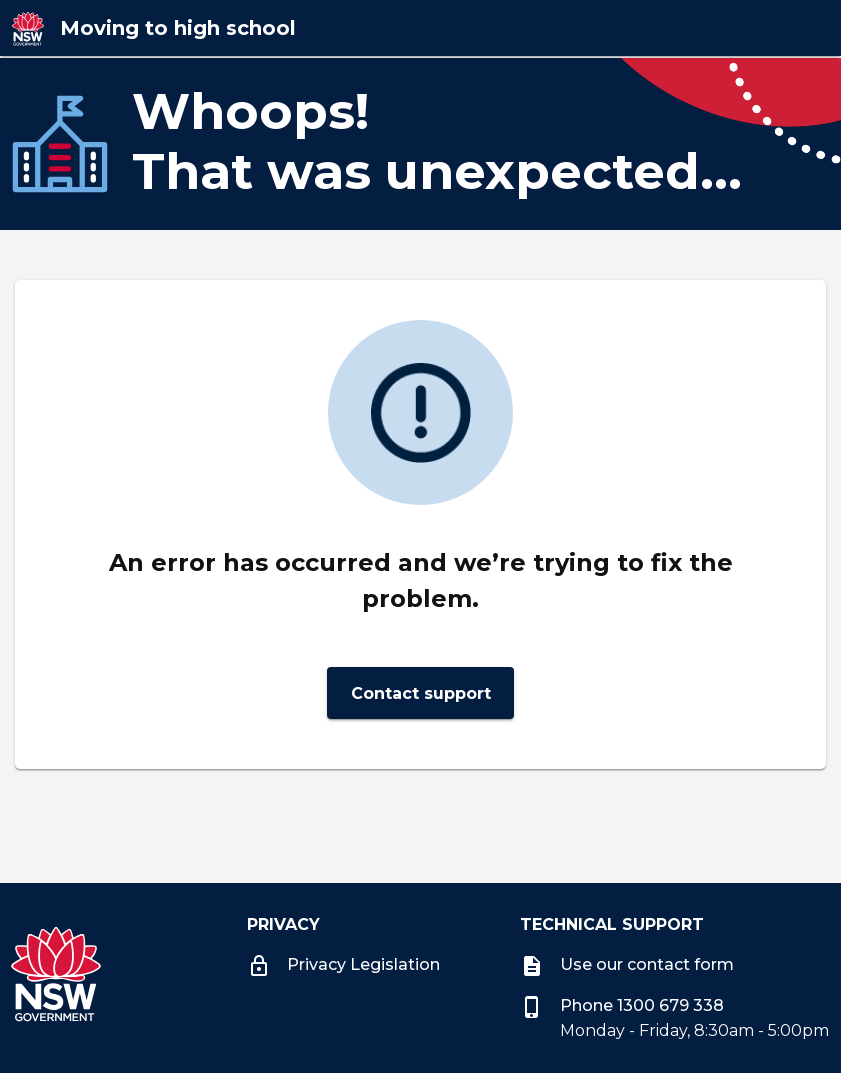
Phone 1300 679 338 (622, 1005)
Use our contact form (627, 964)
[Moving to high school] (233, 28)
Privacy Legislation (343, 964)
